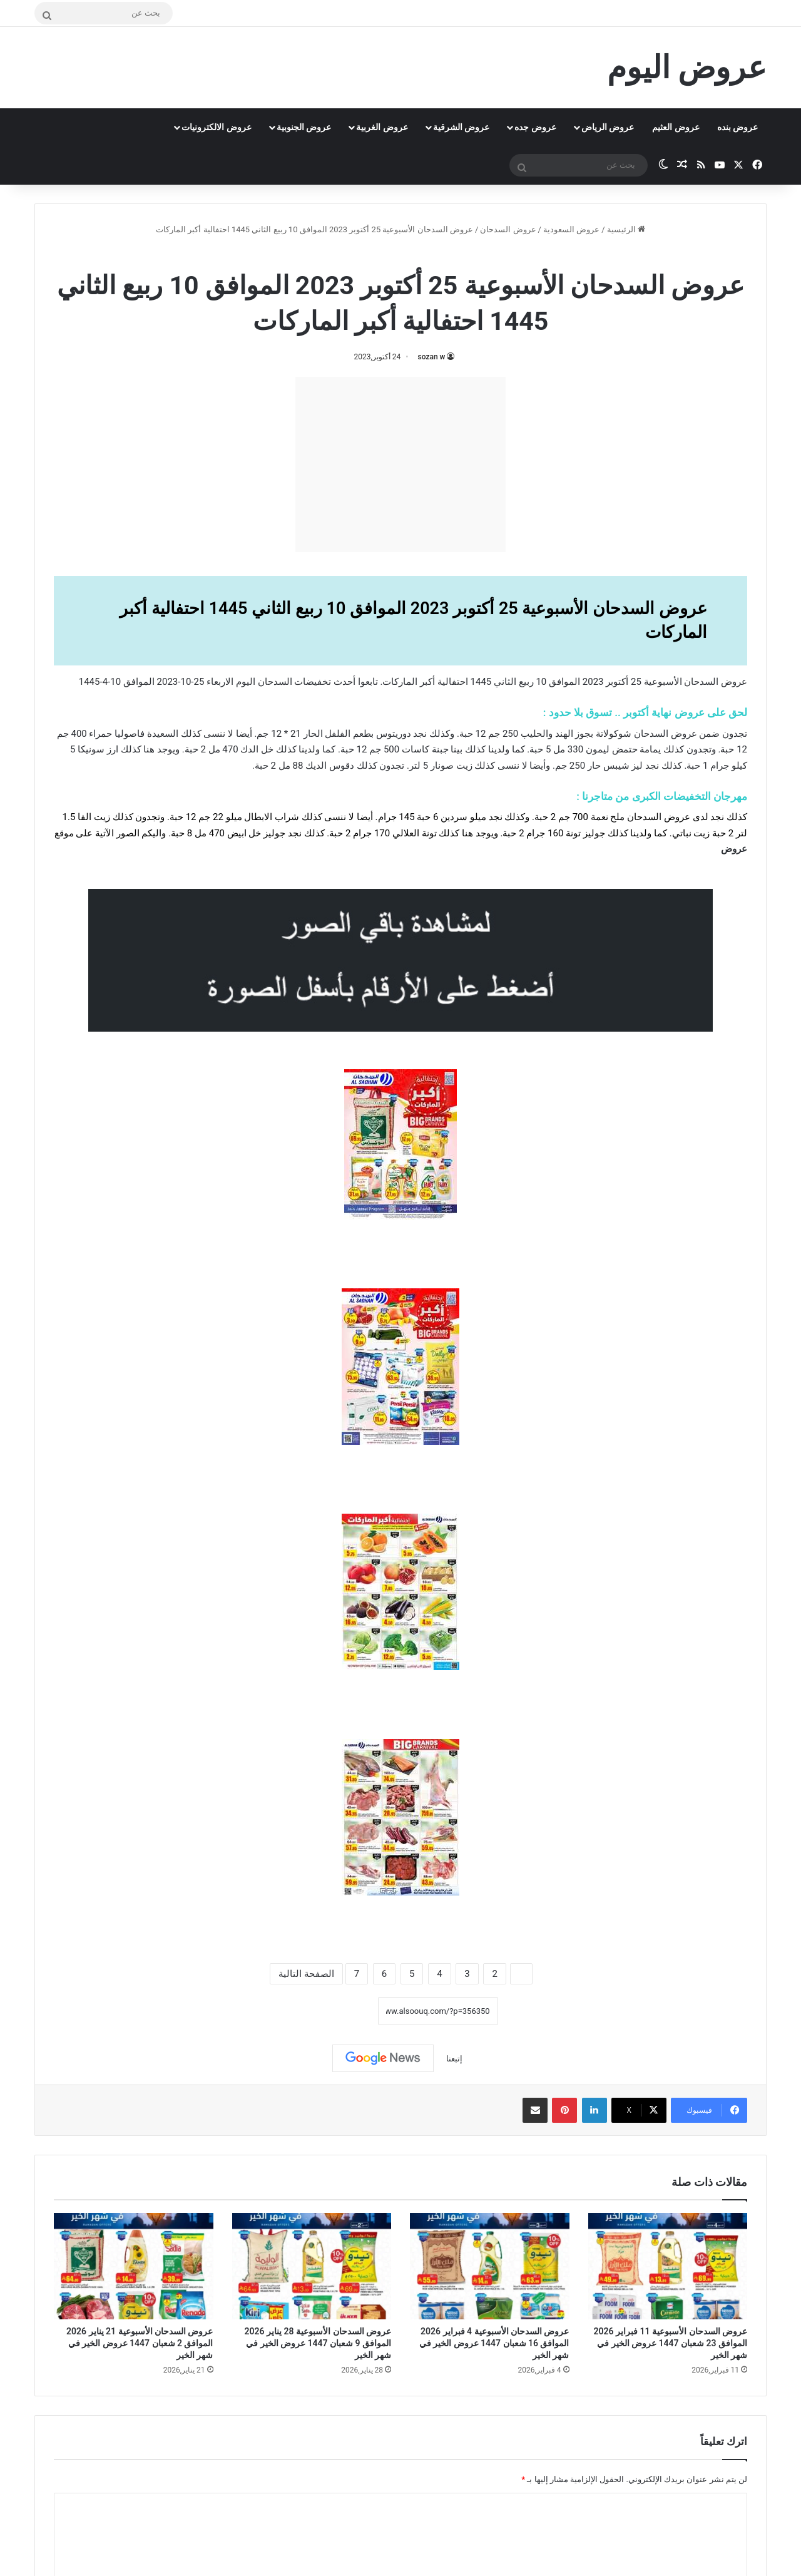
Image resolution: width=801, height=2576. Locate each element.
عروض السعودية (571, 229)
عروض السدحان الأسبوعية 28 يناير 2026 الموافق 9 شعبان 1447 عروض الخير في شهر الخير (318, 2343)
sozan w (432, 356)
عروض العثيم (675, 127)
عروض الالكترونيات (216, 127)
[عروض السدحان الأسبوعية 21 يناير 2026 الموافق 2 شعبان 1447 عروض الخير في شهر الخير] (133, 2266)
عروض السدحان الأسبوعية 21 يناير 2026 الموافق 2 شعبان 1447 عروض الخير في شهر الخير (139, 2343)
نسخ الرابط (339, 2011)
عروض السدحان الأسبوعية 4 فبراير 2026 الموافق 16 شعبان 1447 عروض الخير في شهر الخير (494, 2343)
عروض (734, 848)
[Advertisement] (400, 464)
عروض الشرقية (461, 127)
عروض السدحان (508, 229)
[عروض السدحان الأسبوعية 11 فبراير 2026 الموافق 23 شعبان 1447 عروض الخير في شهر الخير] (668, 2266)
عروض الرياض (607, 127)
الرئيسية (626, 229)
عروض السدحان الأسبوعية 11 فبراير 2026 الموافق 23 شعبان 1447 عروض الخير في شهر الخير (670, 2343)
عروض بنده (737, 127)
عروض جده (535, 127)
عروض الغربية (381, 127)
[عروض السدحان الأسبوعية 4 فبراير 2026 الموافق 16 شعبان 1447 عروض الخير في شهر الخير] (489, 2266)
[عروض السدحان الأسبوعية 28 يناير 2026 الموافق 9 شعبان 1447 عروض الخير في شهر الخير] (312, 2266)
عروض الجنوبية (304, 127)
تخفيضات (312, 681)
